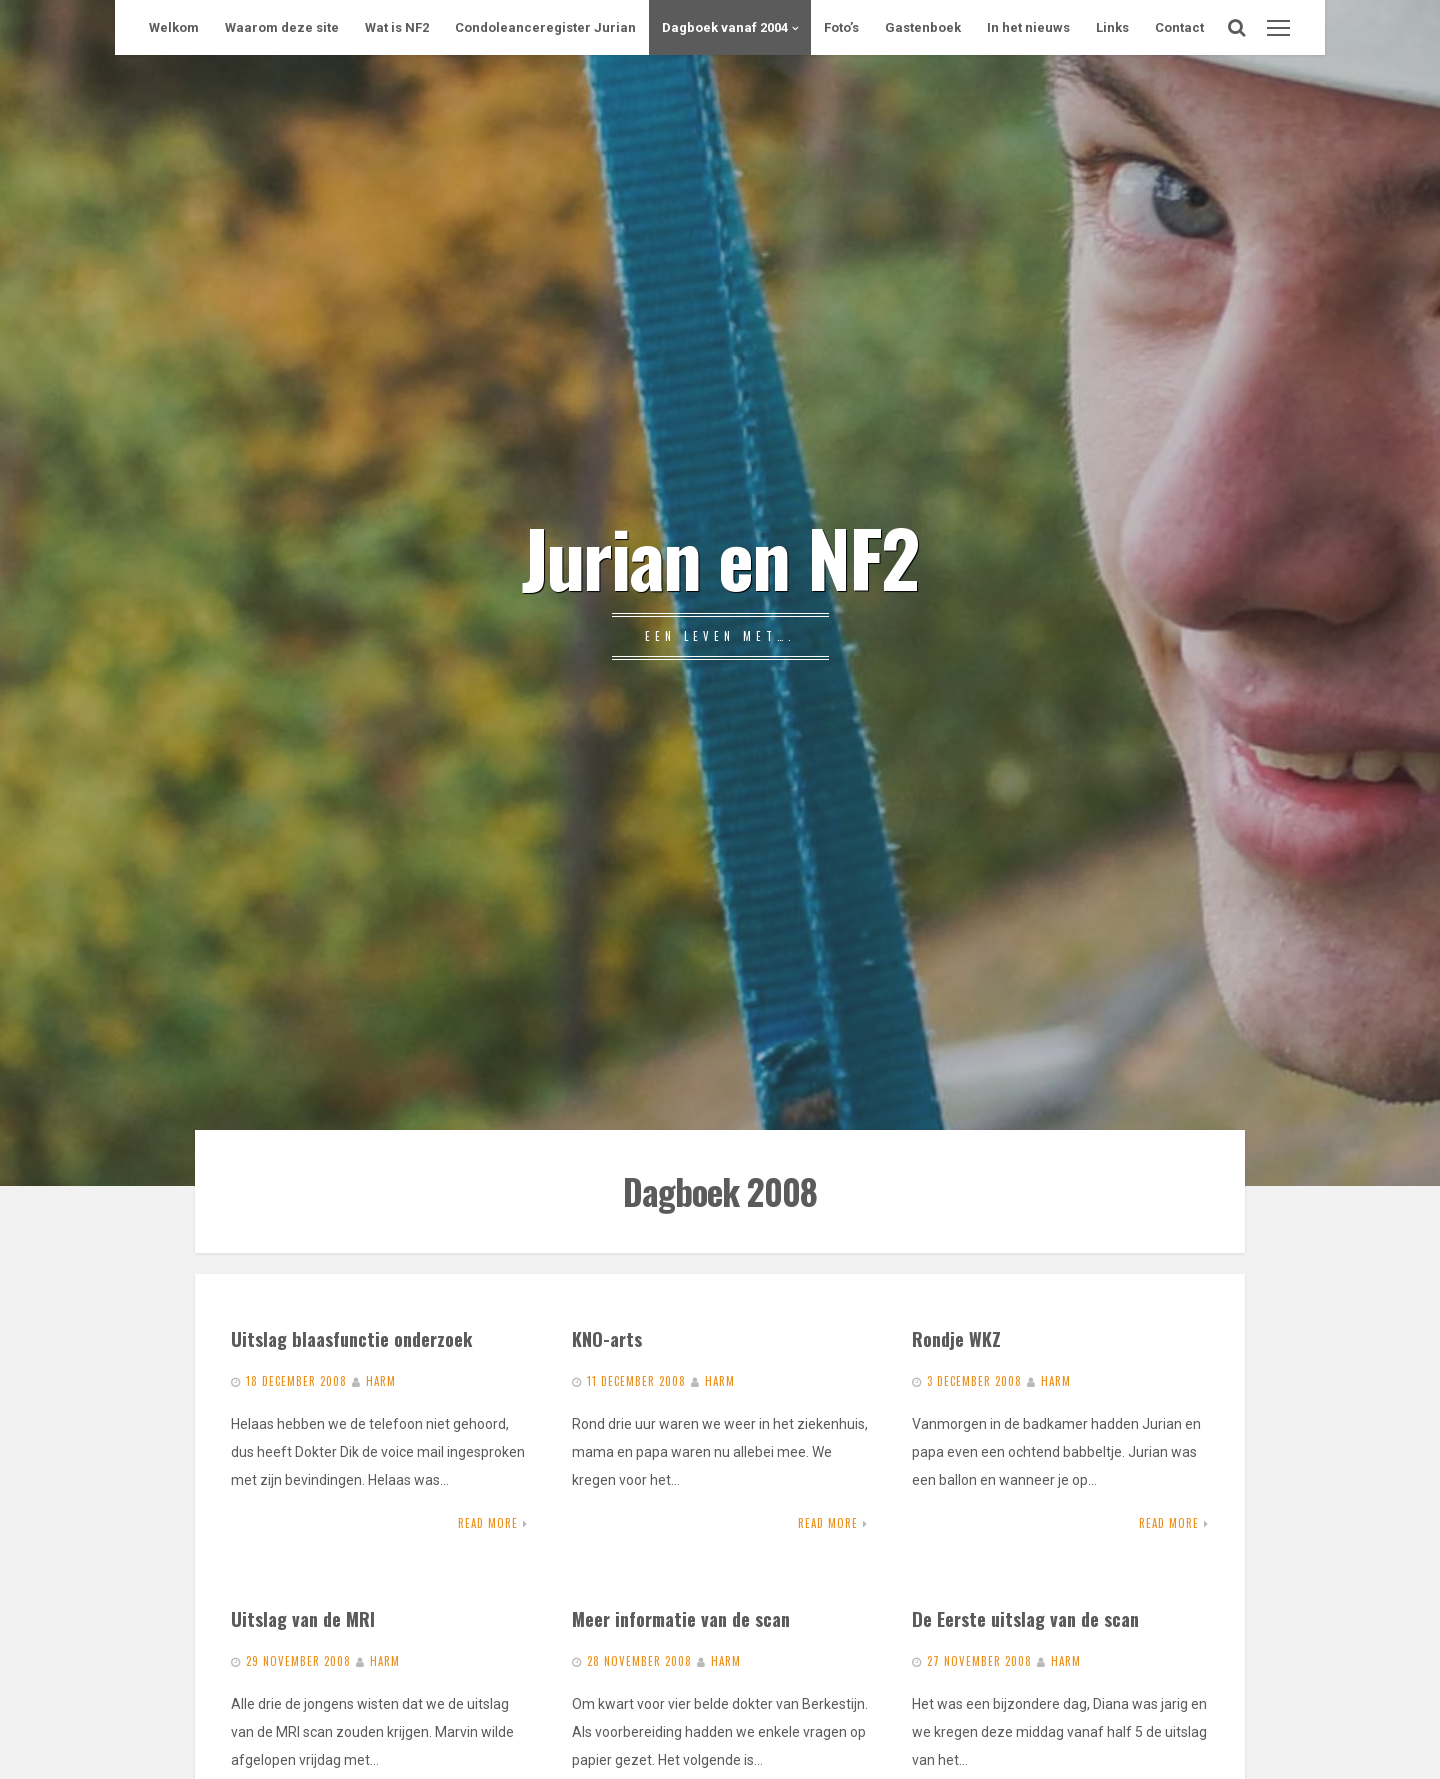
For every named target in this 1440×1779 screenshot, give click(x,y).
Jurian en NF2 (720, 556)
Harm (381, 1381)
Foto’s (841, 27)
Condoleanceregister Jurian (545, 27)
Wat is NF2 (397, 27)
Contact (1179, 27)
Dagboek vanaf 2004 (725, 27)
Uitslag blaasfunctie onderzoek (351, 1338)
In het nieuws (1028, 27)
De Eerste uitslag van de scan (1025, 1618)
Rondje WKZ (956, 1338)
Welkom (174, 27)
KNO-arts (607, 1338)
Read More (488, 1523)
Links (1112, 27)
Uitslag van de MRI (303, 1618)
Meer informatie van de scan (681, 1618)
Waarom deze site (282, 27)
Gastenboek (923, 27)
